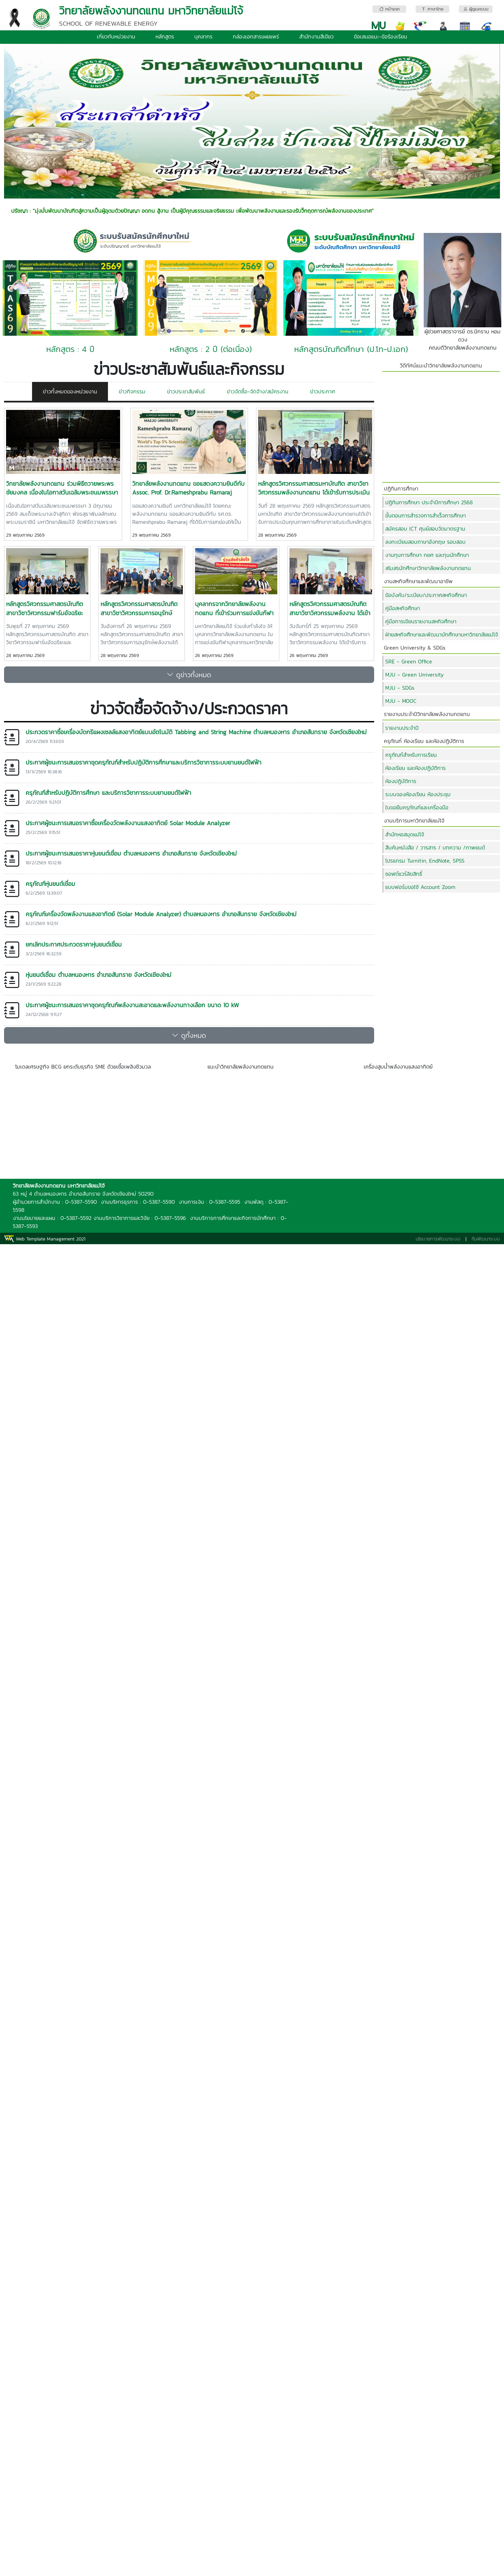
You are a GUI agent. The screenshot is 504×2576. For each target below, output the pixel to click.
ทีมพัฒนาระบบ (486, 1238)
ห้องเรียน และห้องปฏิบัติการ (415, 768)
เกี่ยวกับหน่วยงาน (116, 36)
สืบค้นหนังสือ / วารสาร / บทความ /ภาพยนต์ (435, 847)
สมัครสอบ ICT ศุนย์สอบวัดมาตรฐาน (425, 529)
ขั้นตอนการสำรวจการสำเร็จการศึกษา (425, 515)
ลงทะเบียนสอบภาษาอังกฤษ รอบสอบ (425, 542)
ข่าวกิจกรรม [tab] (132, 391)
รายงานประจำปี (402, 728)
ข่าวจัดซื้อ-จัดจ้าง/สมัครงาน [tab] (257, 391)
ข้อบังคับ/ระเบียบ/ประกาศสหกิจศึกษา (426, 595)
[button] (41, 121)
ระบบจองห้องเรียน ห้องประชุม (418, 794)
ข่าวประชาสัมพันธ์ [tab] (186, 391)
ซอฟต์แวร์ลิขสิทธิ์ (403, 874)
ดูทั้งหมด (189, 1035)
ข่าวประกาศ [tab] (322, 391)
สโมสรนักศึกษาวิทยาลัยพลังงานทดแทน (428, 568)
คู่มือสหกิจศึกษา (402, 608)
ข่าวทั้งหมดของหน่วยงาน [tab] (70, 391)
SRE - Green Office (408, 661)
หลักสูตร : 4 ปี (70, 349)
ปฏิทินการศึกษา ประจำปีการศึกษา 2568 (429, 502)
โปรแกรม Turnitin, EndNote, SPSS (425, 861)
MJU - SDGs (399, 688)
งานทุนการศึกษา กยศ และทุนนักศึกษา (427, 555)
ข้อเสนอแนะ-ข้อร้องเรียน (380, 36)
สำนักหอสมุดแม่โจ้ (404, 834)
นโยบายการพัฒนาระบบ (438, 1238)
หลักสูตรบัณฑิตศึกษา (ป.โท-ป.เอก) (351, 349)
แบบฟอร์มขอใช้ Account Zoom (420, 887)
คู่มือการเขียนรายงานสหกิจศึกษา (420, 621)
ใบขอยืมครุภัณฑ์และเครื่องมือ (416, 807)
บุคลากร (203, 36)
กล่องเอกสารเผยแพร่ (256, 36)
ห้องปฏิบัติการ (400, 781)
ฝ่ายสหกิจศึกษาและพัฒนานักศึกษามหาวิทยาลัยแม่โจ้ (441, 634)
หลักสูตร (165, 36)
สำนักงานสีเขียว (316, 36)
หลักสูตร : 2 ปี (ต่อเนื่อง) (211, 349)
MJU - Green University (414, 674)
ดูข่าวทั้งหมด (189, 675)
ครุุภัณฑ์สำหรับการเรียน (411, 755)
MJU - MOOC (401, 701)
